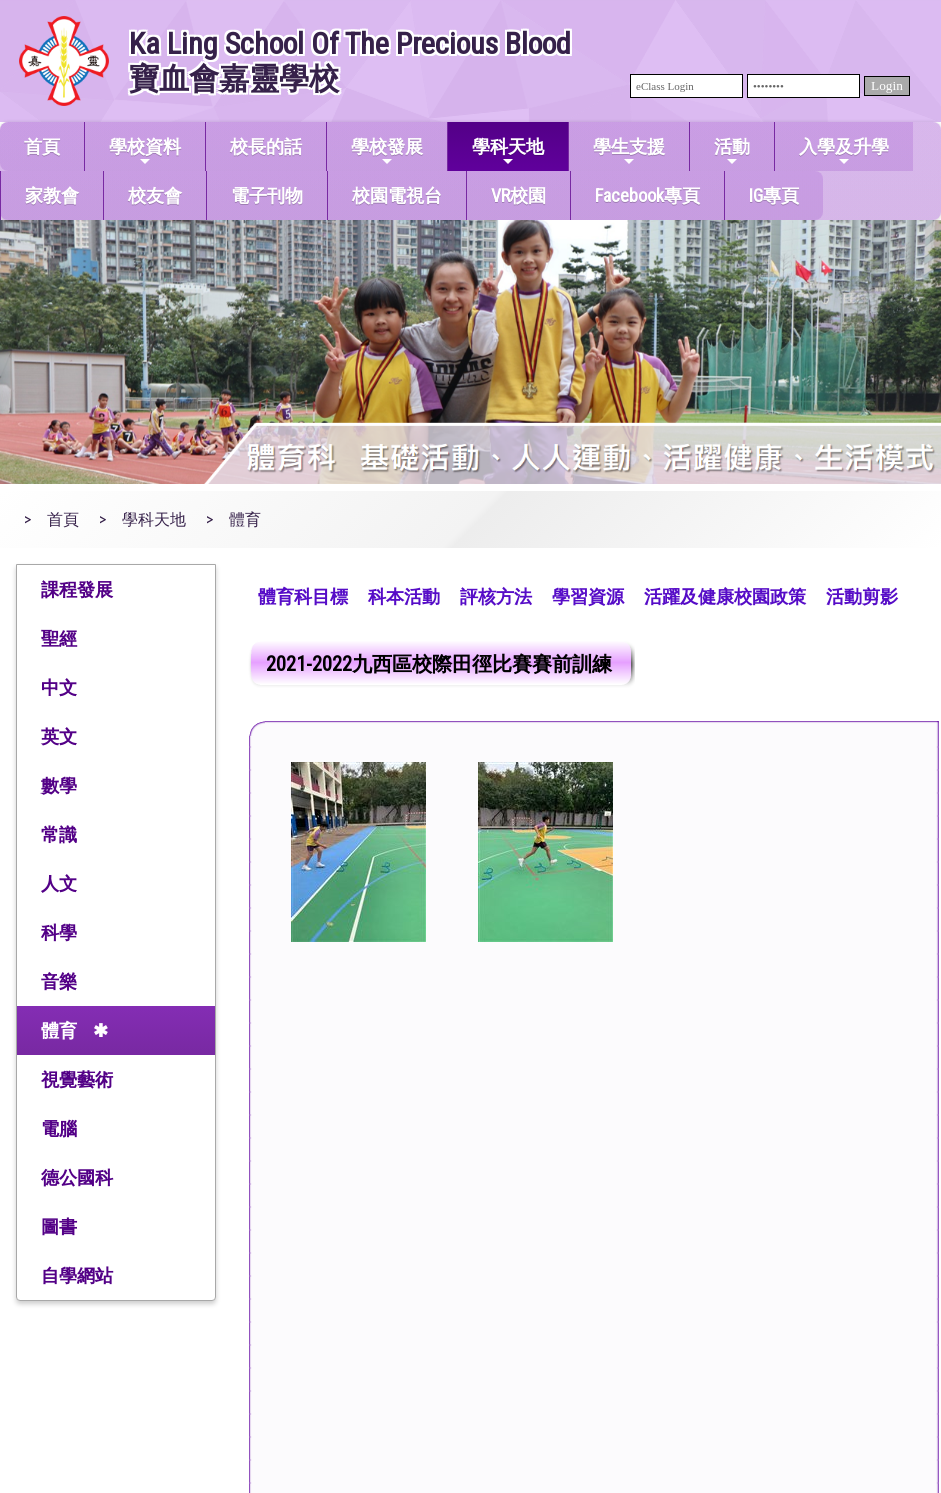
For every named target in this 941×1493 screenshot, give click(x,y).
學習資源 (588, 596)
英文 (59, 736)
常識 (59, 834)
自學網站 (77, 1275)
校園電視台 (397, 195)
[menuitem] (303, 594)
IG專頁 (774, 195)
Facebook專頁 (647, 195)
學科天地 (508, 152)
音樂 (59, 981)
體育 (59, 1030)
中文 (59, 687)
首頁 (42, 146)
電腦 (59, 1128)
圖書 (59, 1226)
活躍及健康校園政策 (725, 596)
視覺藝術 (77, 1079)
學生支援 (629, 152)
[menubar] (578, 594)
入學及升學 (844, 152)
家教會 (52, 195)
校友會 (155, 195)
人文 (59, 883)
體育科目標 (303, 596)
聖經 (59, 638)
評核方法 (496, 596)
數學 (59, 785)
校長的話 (266, 146)
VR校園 (518, 195)
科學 (59, 932)
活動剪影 (862, 596)
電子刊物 (267, 195)
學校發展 (387, 152)
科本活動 (404, 596)
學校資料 (145, 152)
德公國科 (77, 1177)
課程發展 (77, 589)
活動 (732, 152)
